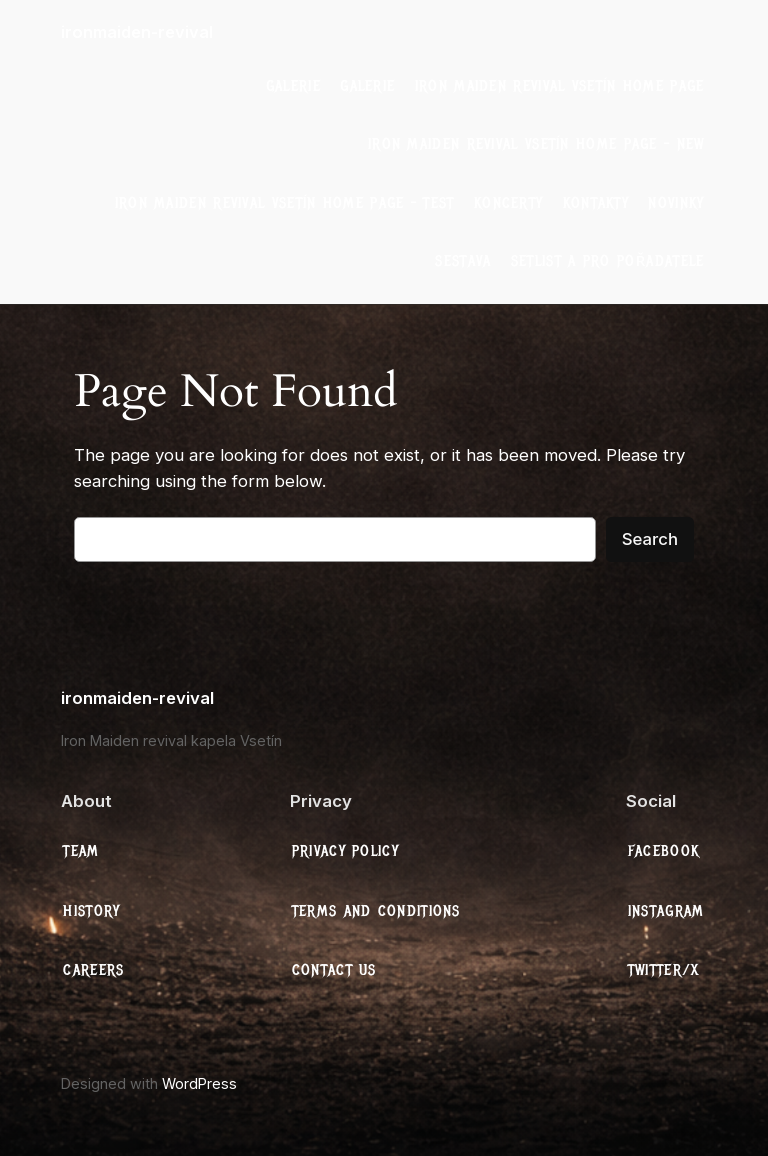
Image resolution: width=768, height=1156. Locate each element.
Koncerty (508, 203)
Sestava (463, 261)
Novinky (676, 203)
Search (650, 539)
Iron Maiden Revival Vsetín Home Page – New (536, 144)
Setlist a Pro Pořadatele (608, 261)
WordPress (199, 1083)
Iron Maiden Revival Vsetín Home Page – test (285, 203)
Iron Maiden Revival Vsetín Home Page (560, 86)
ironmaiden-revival (137, 32)
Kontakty (596, 203)
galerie (293, 86)
